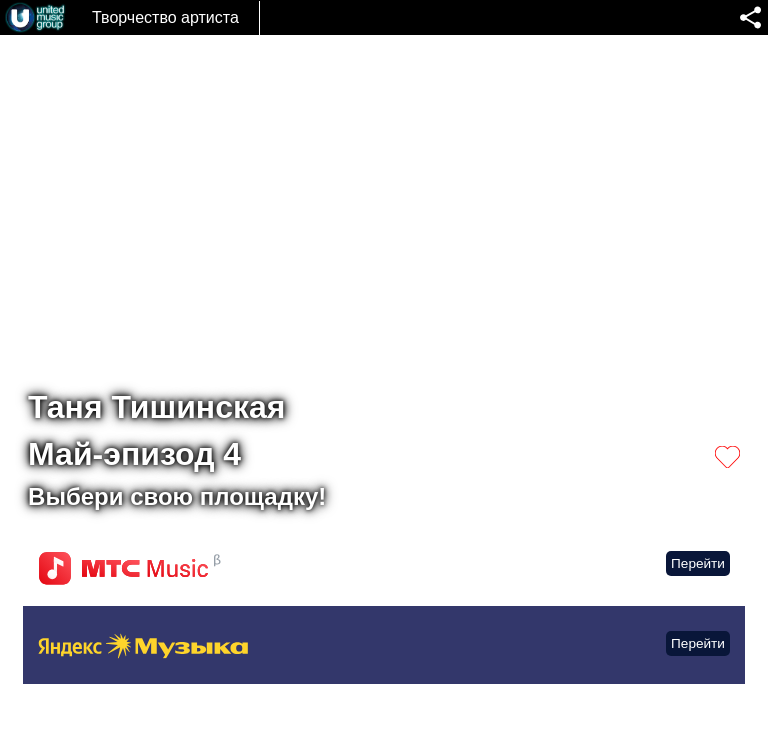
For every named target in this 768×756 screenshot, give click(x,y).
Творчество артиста (165, 17)
